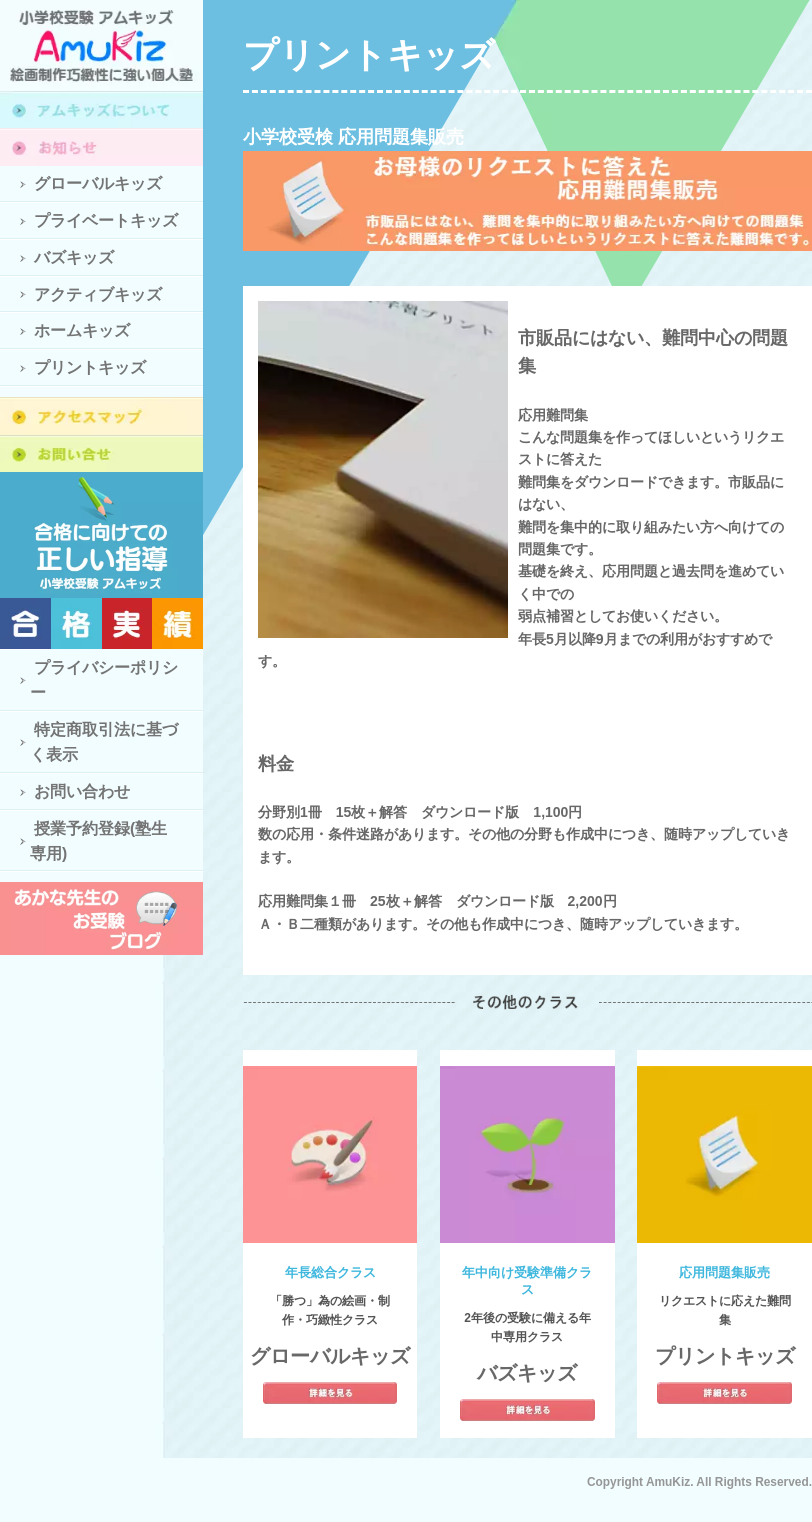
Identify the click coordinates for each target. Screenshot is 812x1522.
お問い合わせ (82, 791)
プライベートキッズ (106, 220)
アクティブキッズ (98, 294)
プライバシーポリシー (104, 680)
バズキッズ (74, 257)
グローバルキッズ (98, 183)
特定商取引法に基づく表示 (104, 742)
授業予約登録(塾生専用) (98, 841)
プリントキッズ (90, 367)
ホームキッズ (82, 330)
